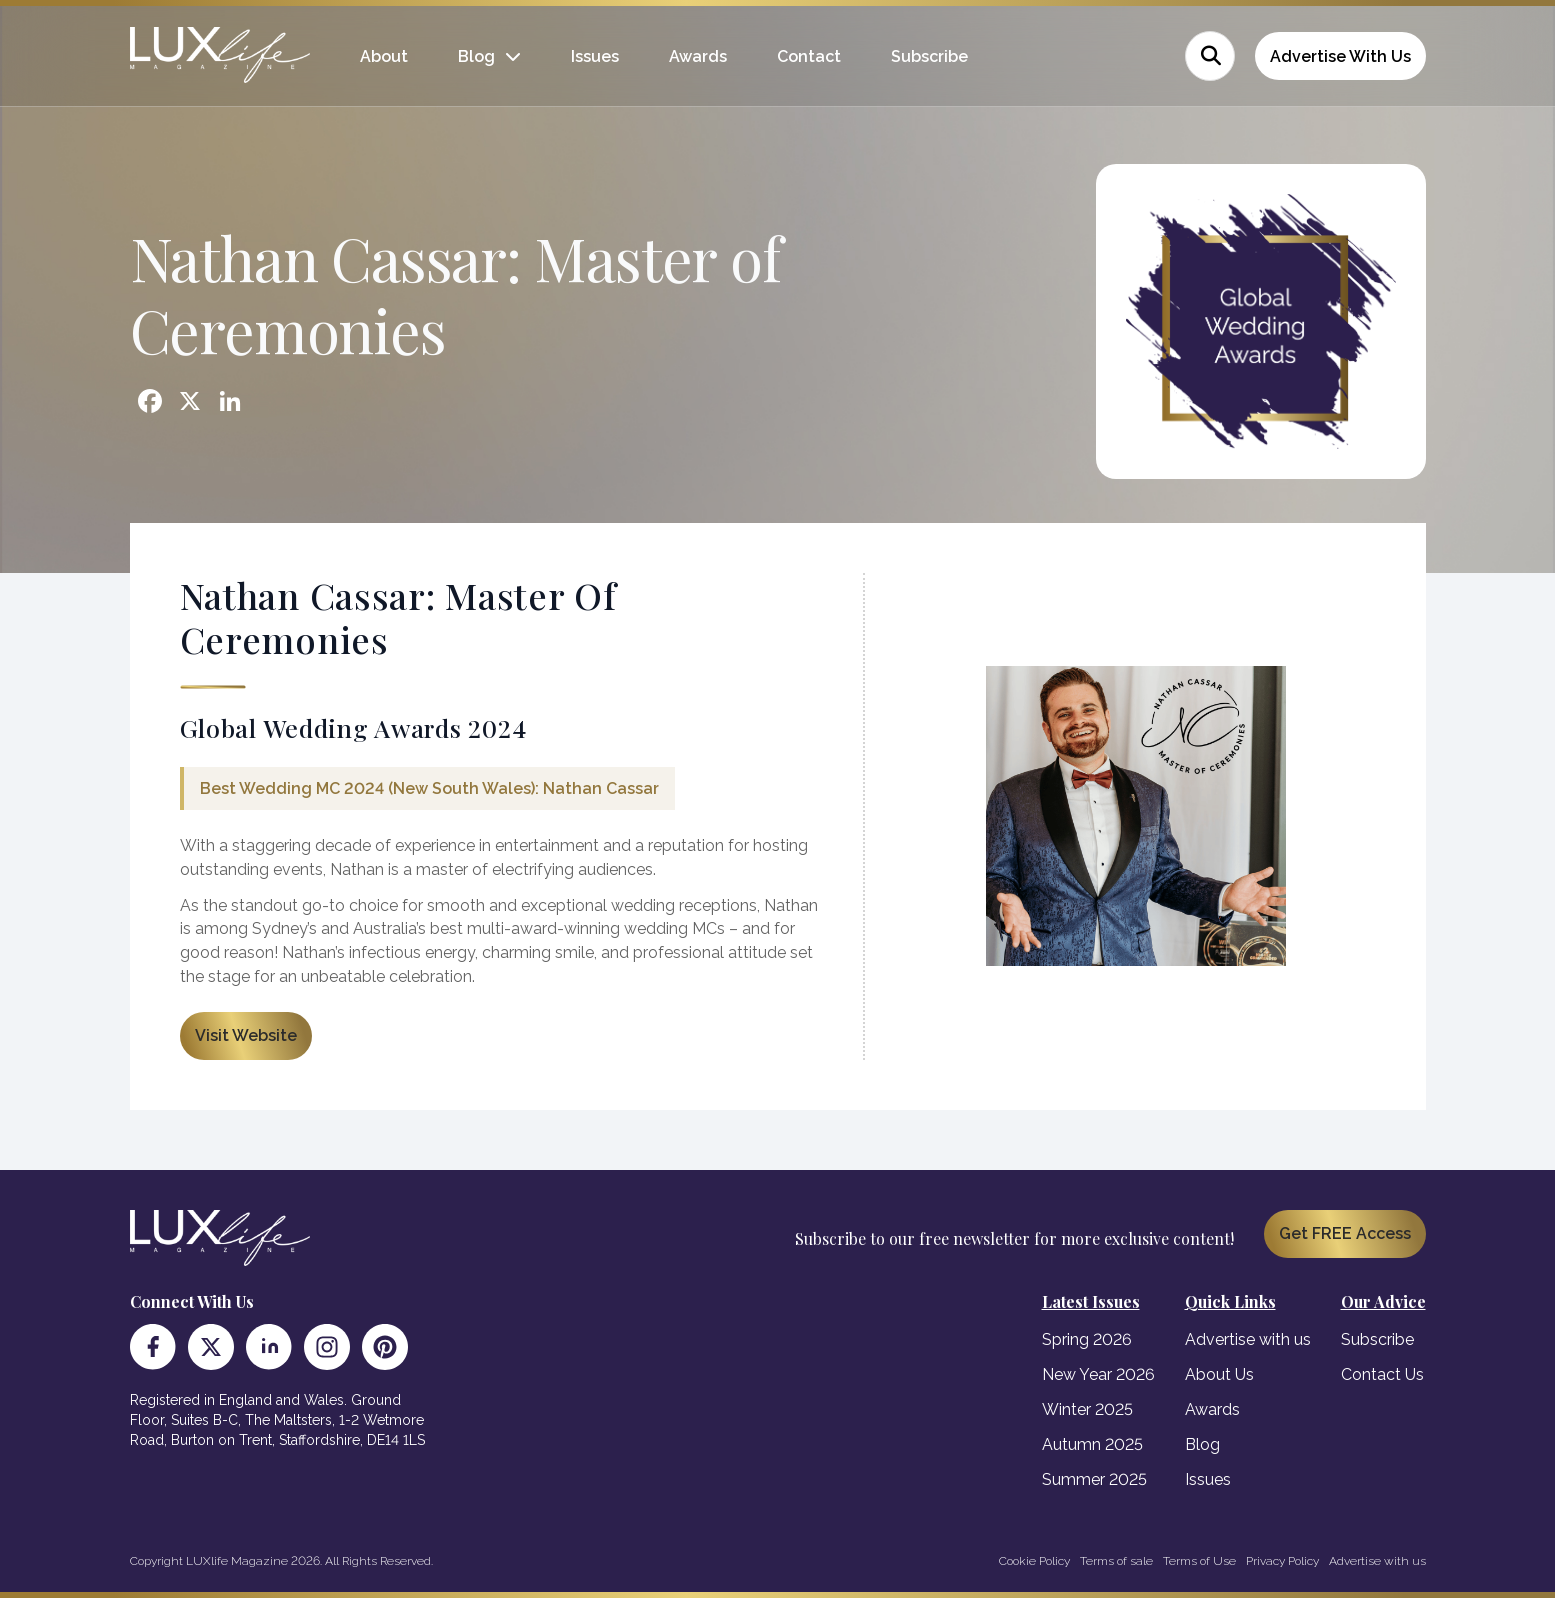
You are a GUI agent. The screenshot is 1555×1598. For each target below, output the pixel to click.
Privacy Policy (1282, 1561)
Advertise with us (1248, 1339)
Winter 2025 (1087, 1409)
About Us (1219, 1374)
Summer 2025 (1094, 1479)
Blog (476, 56)
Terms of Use (1199, 1561)
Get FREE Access (1345, 1233)
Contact (809, 56)
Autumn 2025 (1092, 1444)
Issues (595, 56)
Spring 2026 (1087, 1339)
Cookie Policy (1034, 1561)
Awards (698, 56)
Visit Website (246, 1035)
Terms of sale (1116, 1561)
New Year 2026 (1098, 1374)
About (384, 56)
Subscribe (929, 56)
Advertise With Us (1340, 56)
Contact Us (1382, 1374)
